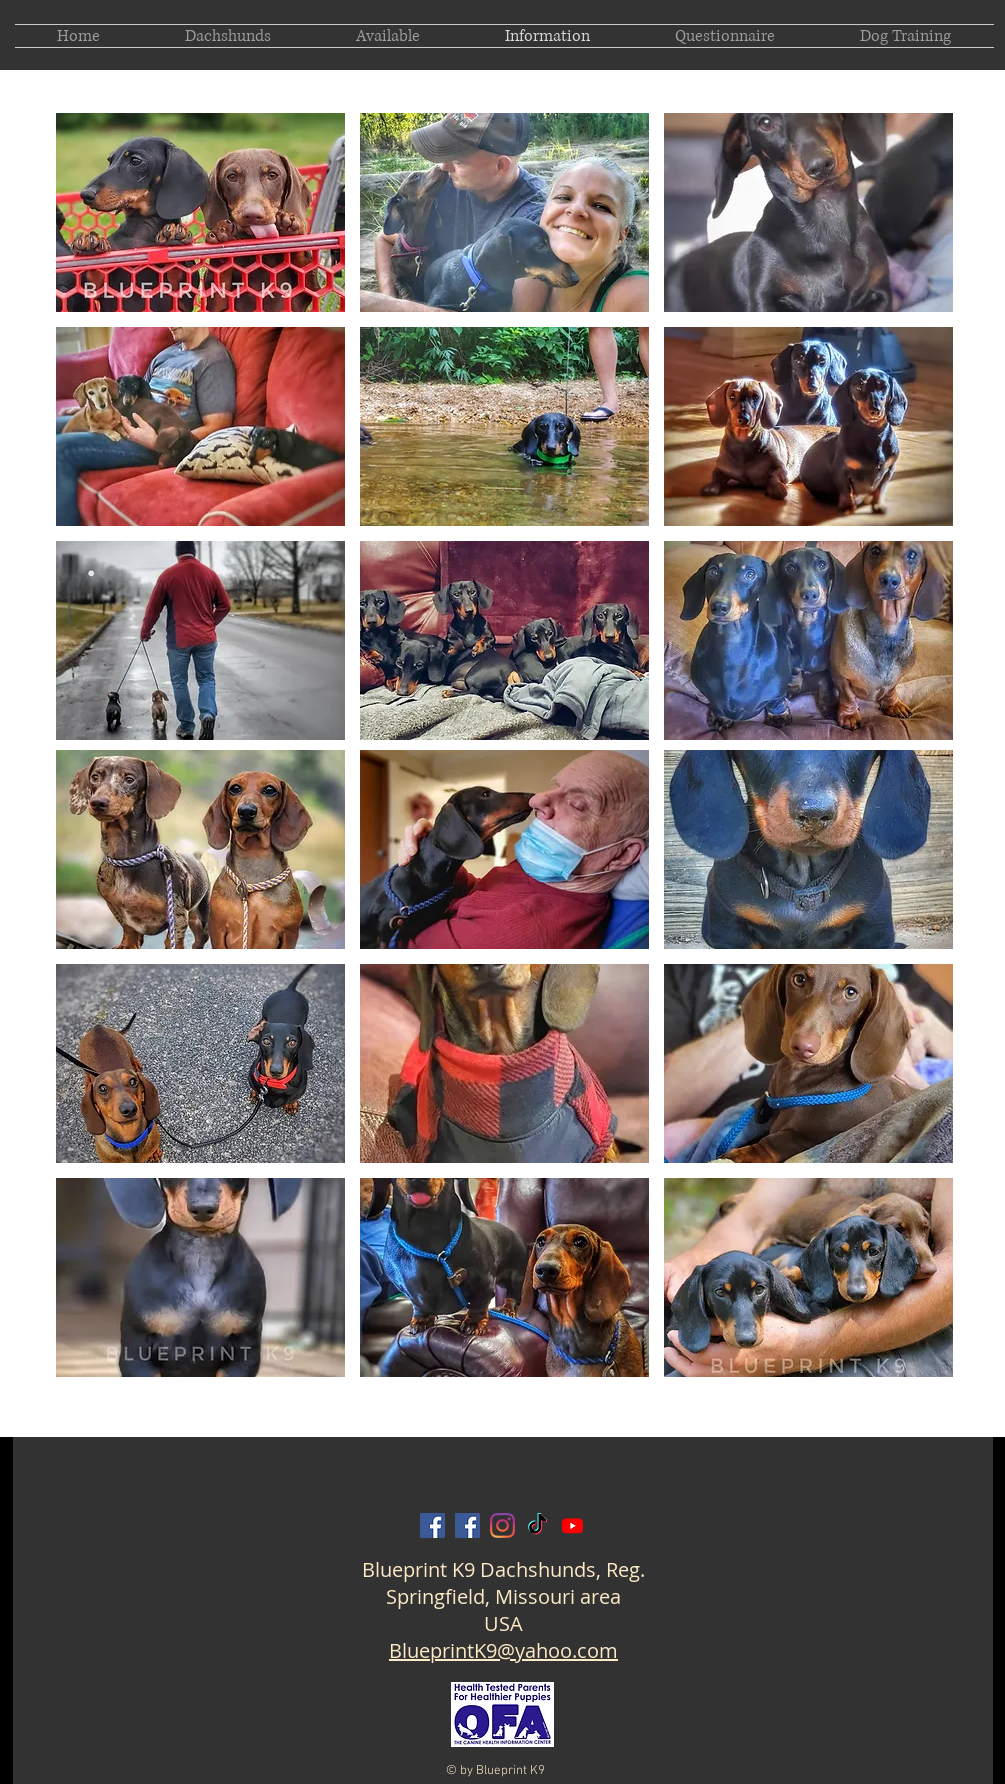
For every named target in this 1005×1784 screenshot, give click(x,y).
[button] (200, 212)
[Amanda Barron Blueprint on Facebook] (467, 1525)
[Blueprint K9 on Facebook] (432, 1525)
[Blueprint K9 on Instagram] (502, 1525)
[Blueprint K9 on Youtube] (572, 1525)
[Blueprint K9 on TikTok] (537, 1525)
